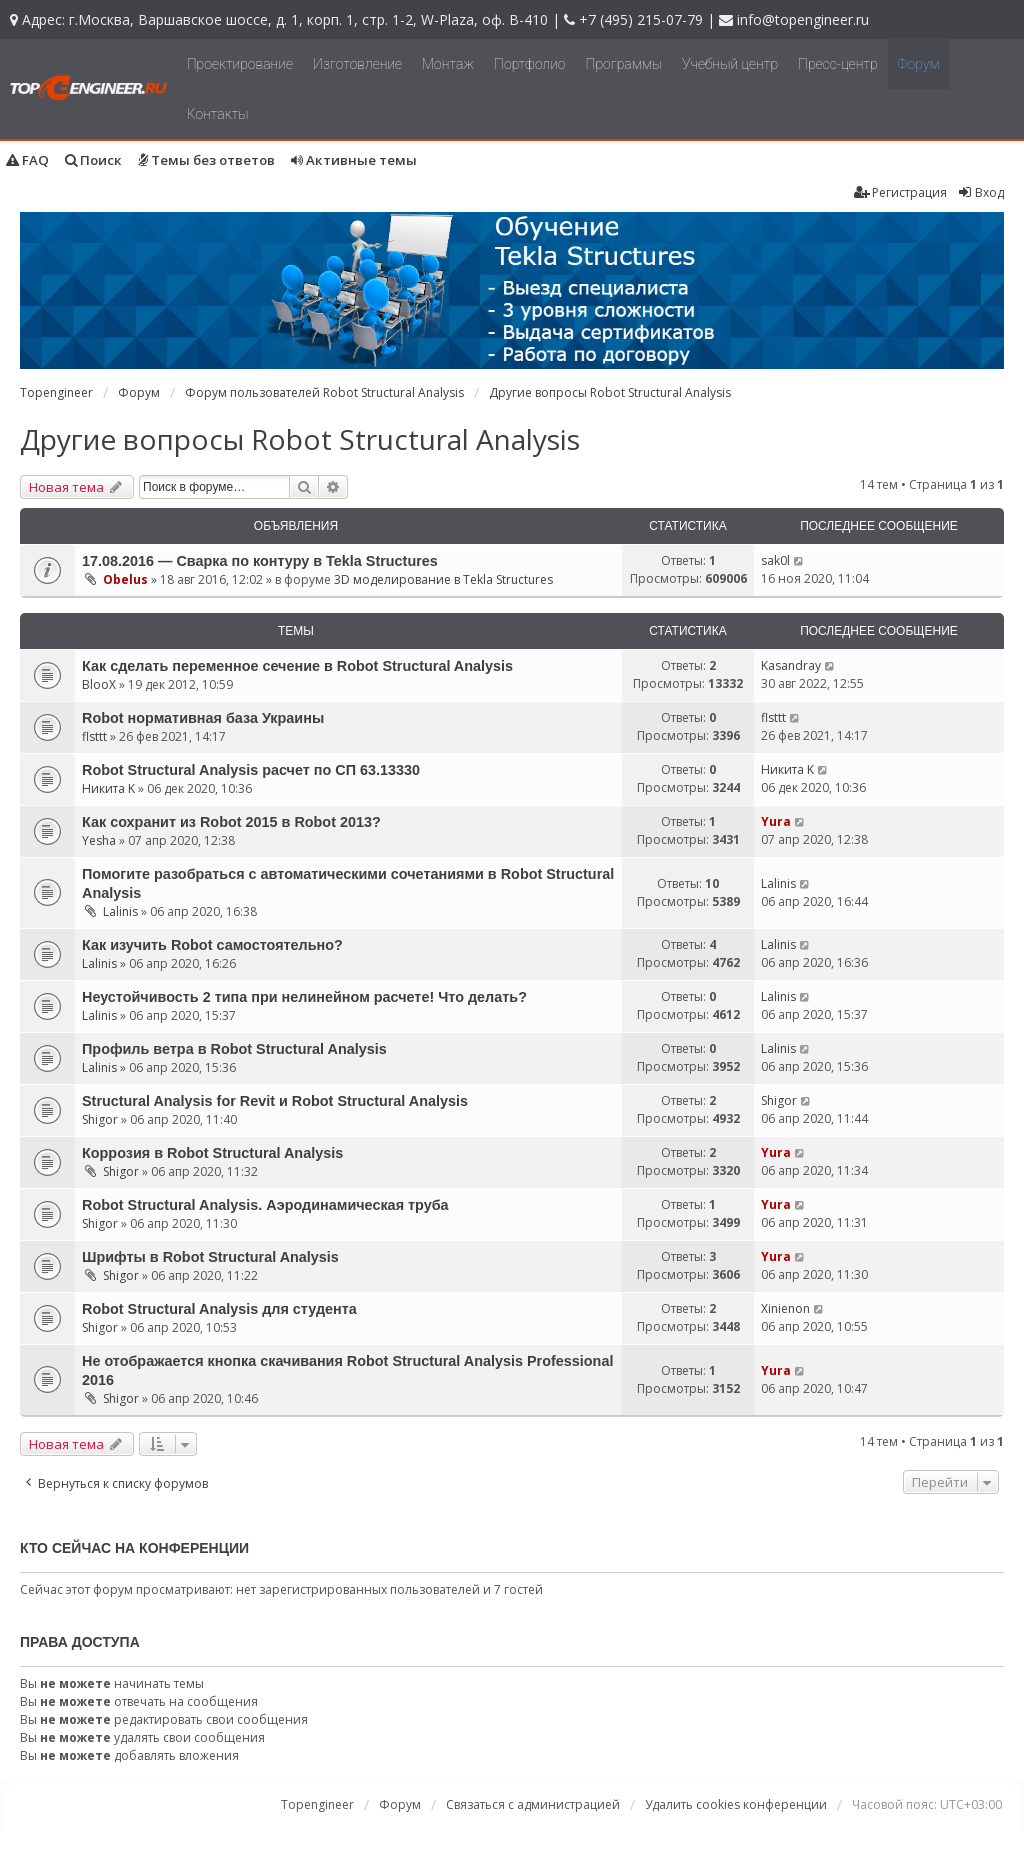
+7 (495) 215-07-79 (641, 19)
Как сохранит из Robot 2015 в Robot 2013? (231, 822)
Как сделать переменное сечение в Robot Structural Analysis (297, 666)
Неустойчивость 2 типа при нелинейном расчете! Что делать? (304, 997)
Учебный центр (730, 64)
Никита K (108, 788)
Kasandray (791, 665)
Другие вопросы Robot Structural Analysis (300, 439)
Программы (624, 64)
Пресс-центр (838, 64)
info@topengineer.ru (803, 19)
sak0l (775, 560)
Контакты (218, 114)
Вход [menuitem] (980, 192)
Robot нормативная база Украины (203, 718)
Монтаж (448, 64)
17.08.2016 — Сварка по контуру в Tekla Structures (260, 561)
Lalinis (120, 911)
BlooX (99, 684)
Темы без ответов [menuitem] (206, 160)
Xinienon (785, 1308)
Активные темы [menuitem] (354, 160)
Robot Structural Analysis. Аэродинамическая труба (265, 1205)
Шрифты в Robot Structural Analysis (210, 1257)
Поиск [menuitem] (93, 160)
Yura (776, 821)
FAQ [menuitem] (27, 160)
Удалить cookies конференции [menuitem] (736, 1804)
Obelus (125, 579)
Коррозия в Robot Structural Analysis (212, 1153)
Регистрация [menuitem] (900, 192)
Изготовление (357, 64)
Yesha (99, 840)
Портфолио (529, 64)
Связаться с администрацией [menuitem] (533, 1804)
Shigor (100, 1119)
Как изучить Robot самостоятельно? (212, 945)
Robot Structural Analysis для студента (219, 1309)
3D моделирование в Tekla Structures (443, 579)
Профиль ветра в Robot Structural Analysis (234, 1049)
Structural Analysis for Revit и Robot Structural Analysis (275, 1101)
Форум (919, 64)
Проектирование (240, 64)
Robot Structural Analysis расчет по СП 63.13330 (251, 770)
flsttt (94, 736)
